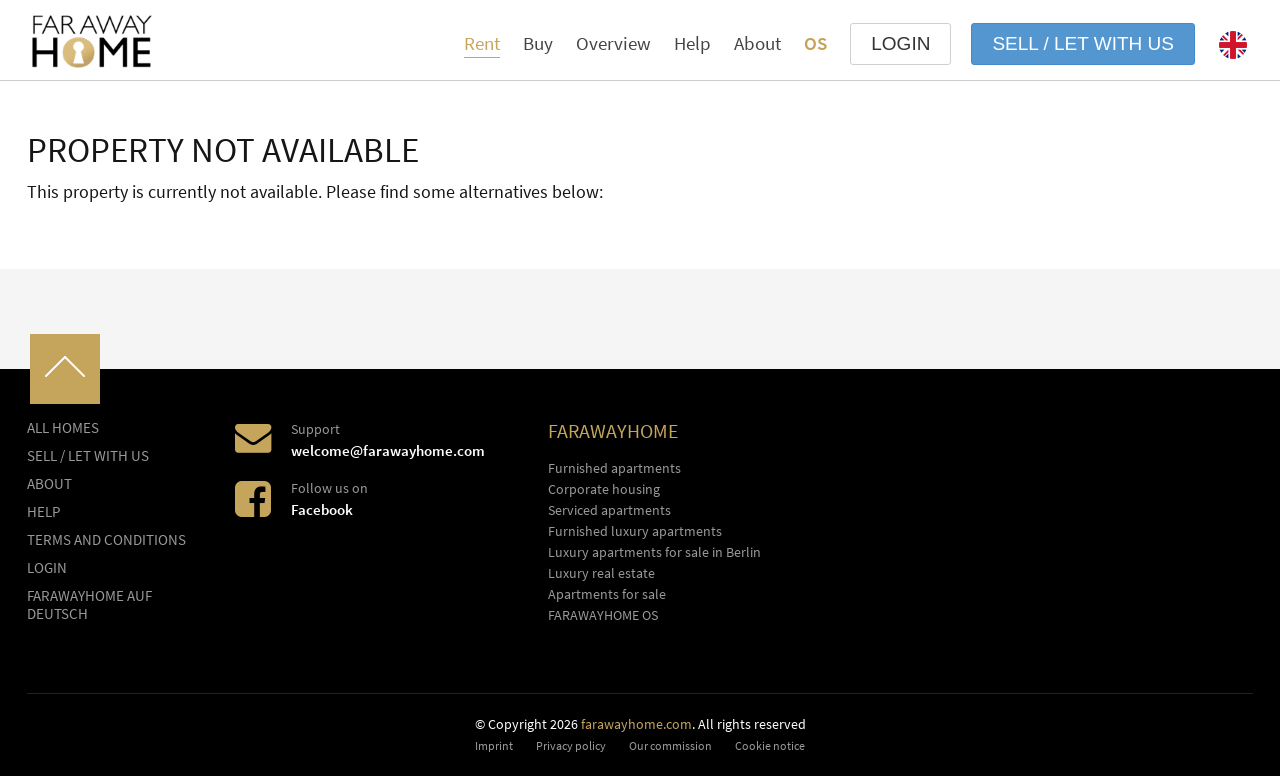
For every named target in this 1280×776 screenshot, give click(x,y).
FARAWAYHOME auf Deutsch (89, 605)
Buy (538, 43)
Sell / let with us (1083, 43)
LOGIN (900, 43)
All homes (63, 428)
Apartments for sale (607, 594)
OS (815, 43)
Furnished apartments (614, 468)
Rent (482, 43)
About (757, 43)
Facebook (322, 509)
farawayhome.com (636, 724)
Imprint (494, 745)
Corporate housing (604, 489)
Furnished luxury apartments (635, 531)
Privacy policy (571, 745)
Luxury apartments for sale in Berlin (654, 552)
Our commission (670, 745)
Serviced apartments (609, 510)
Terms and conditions (106, 540)
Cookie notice (770, 745)
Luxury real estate (601, 573)
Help (692, 43)
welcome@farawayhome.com (388, 450)
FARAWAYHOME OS (603, 615)
